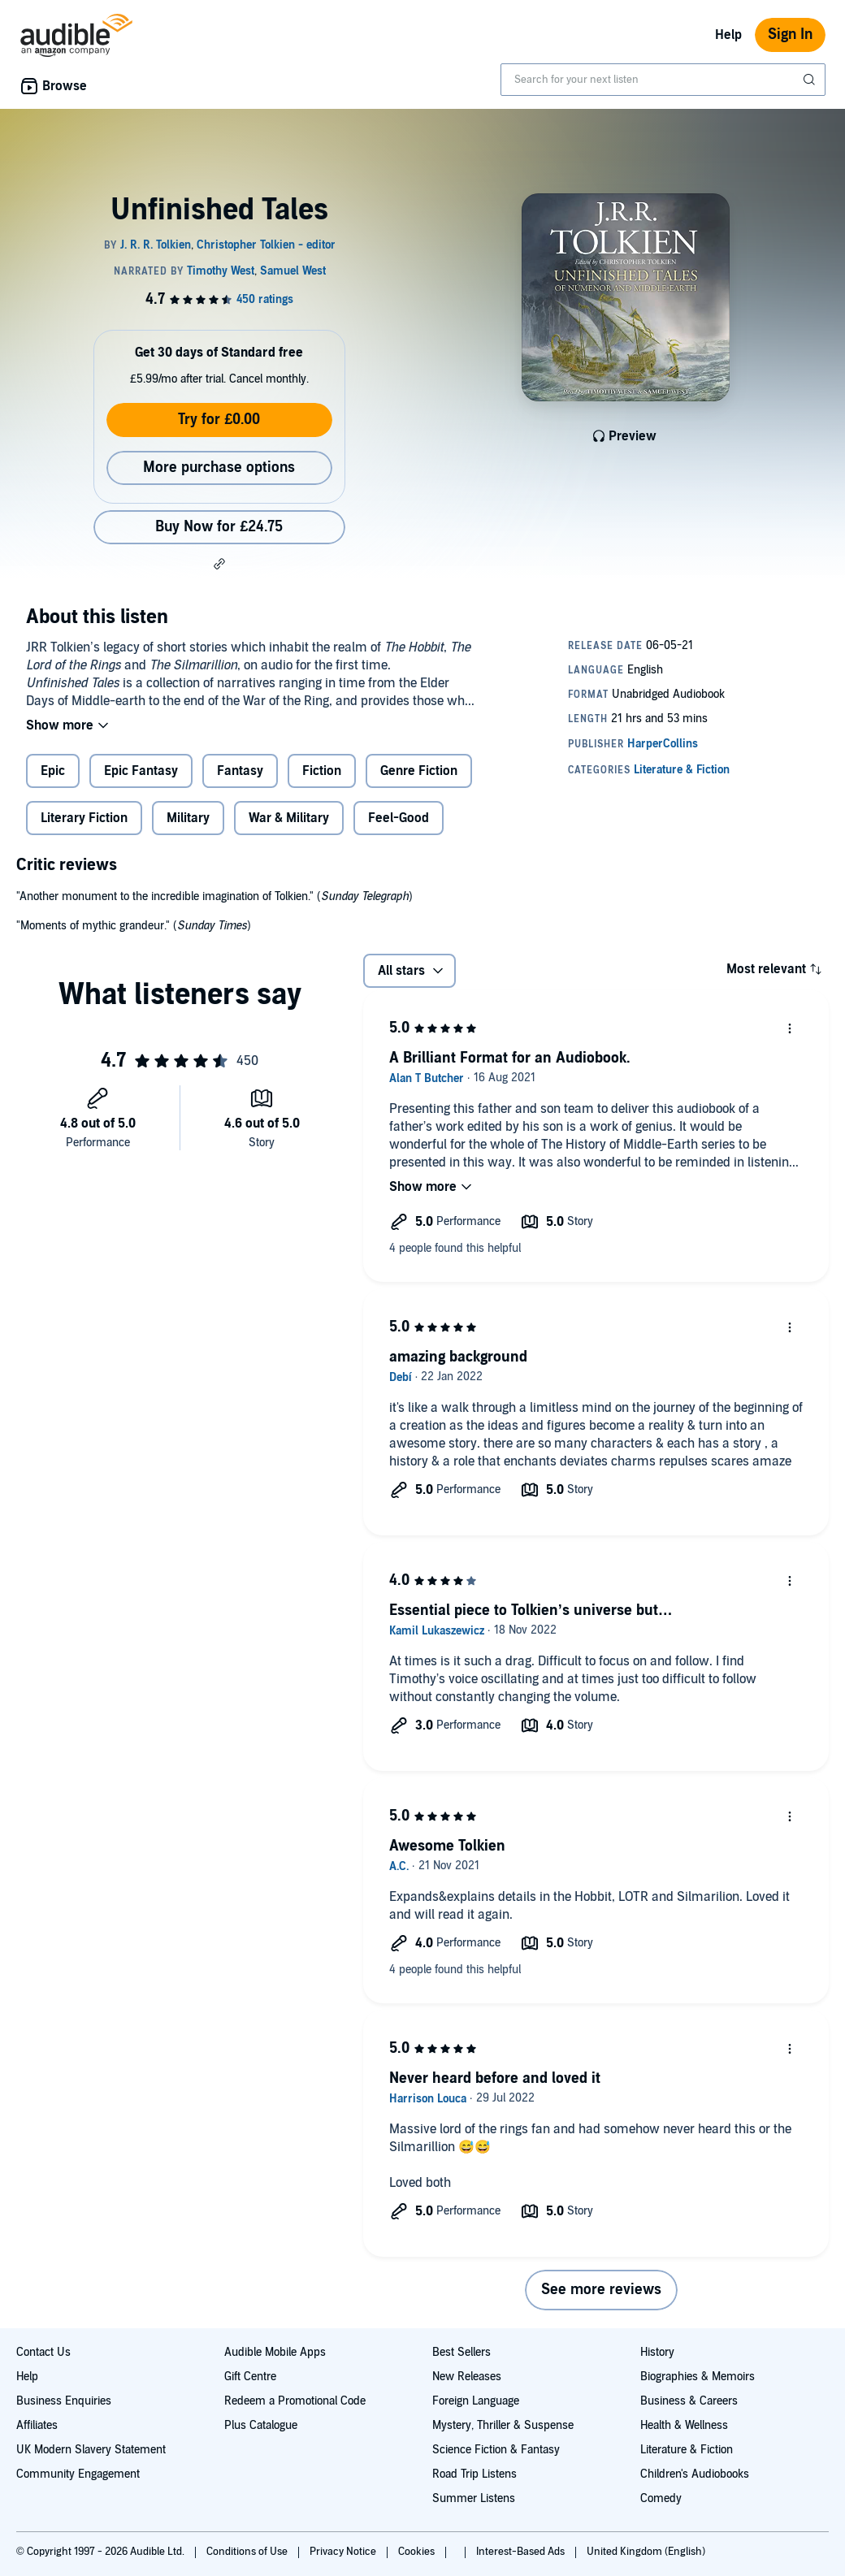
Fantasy (240, 771)
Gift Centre (250, 2376)
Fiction (321, 771)
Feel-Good (398, 818)
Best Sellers (461, 2352)
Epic (53, 771)
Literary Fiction (84, 818)
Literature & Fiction (686, 2450)
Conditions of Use (248, 2551)
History (657, 2352)
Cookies (417, 2551)
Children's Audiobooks (694, 2474)
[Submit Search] (811, 79)
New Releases (466, 2376)
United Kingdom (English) (646, 2551)
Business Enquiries (63, 2401)
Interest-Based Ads (521, 2551)
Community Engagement (78, 2474)
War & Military (289, 818)
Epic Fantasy (141, 771)
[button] (219, 563)
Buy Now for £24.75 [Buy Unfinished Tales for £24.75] (219, 526)
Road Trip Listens (474, 2474)
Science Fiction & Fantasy (496, 2450)
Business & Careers (689, 2401)
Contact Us (43, 2352)
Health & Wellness (684, 2425)
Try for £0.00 (219, 419)
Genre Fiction (418, 771)
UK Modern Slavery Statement (91, 2450)
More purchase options (219, 467)
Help (728, 35)
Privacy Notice (344, 2551)
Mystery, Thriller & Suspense (503, 2425)
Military (188, 818)
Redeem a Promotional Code (295, 2401)
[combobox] (663, 79)
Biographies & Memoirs (697, 2376)
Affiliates (37, 2425)
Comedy (661, 2498)
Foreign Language (475, 2401)
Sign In (790, 34)
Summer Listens (473, 2498)
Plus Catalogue (260, 2425)
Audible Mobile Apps (275, 2352)
